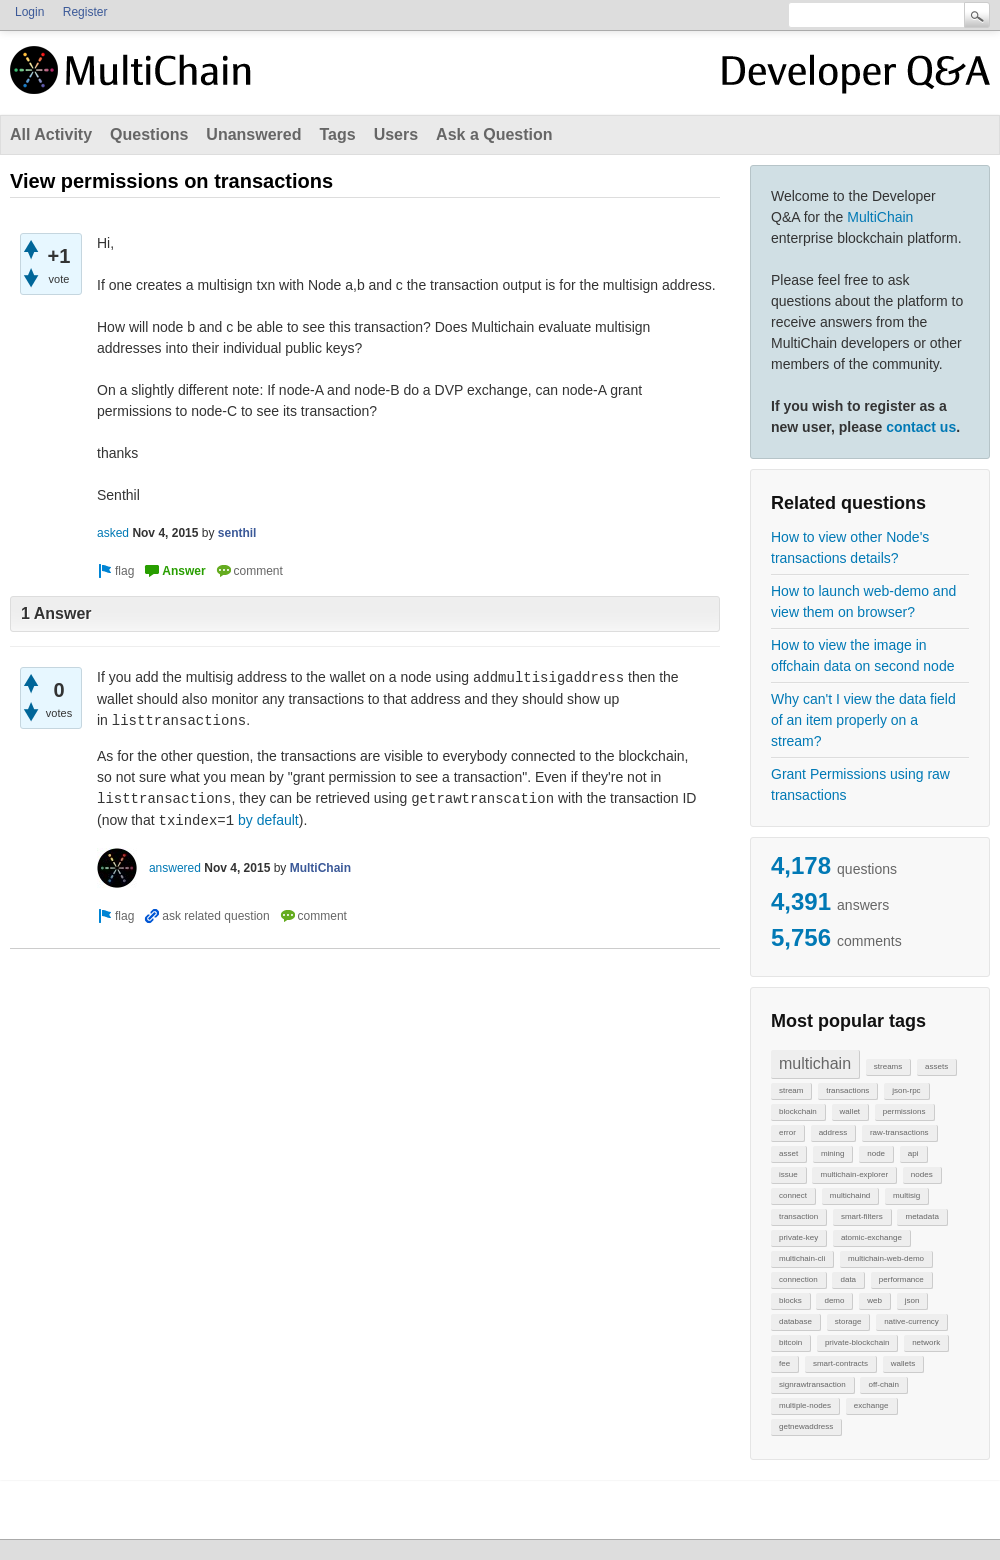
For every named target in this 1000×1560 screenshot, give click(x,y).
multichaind (850, 1195)
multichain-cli (802, 1258)
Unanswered (253, 134)
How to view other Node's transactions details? (850, 547)
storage (848, 1321)
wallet (850, 1111)
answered (175, 868)
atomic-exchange (871, 1237)
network (926, 1342)
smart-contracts (840, 1363)
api (913, 1153)
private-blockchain (857, 1342)
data (848, 1279)
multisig (906, 1195)
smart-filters (862, 1216)
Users (396, 134)
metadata (921, 1216)
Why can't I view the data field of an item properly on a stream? (863, 720)
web (874, 1300)
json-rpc (906, 1090)
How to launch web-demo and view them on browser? (863, 601)
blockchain (798, 1111)
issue (788, 1174)
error (787, 1132)
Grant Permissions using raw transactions (860, 784)
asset (788, 1153)
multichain (815, 1063)
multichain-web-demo (886, 1258)
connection (798, 1279)
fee (784, 1363)
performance (901, 1279)
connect (793, 1195)
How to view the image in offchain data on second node (862, 655)
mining (833, 1153)
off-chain (883, 1384)
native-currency (911, 1321)
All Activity (51, 134)
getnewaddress (806, 1426)
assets (936, 1066)
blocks (790, 1300)
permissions (904, 1111)
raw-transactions (899, 1132)
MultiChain (880, 217)
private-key (798, 1237)
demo (834, 1300)
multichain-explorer (854, 1174)
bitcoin (790, 1342)
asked (113, 533)
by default (268, 820)
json (912, 1300)
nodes (922, 1174)
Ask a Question (494, 134)
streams (888, 1066)
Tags (337, 134)
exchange (871, 1405)
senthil (237, 533)
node (876, 1153)
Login (29, 12)
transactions (847, 1090)
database (795, 1321)
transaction (798, 1216)
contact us (921, 427)
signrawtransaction (812, 1384)
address (833, 1132)
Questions (149, 134)
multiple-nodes (805, 1405)
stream (791, 1090)
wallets (903, 1363)
